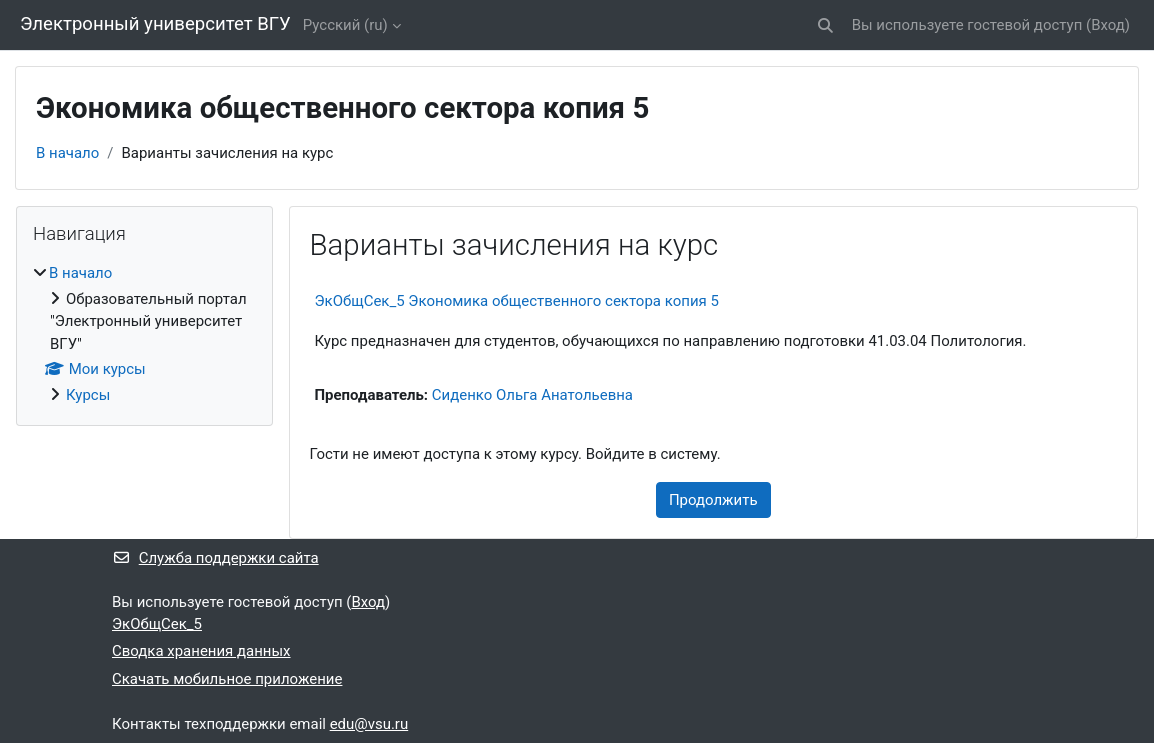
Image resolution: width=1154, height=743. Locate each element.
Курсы (88, 395)
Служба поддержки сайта (215, 558)
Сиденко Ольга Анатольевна (532, 395)
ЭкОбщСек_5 (157, 624)
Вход (1108, 25)
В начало (67, 153)
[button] (825, 25)
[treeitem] (144, 334)
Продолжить (713, 500)
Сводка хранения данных (201, 651)
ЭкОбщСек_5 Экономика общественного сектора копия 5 (517, 301)
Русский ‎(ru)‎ (345, 25)
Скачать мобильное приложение (227, 679)
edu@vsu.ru (369, 724)
